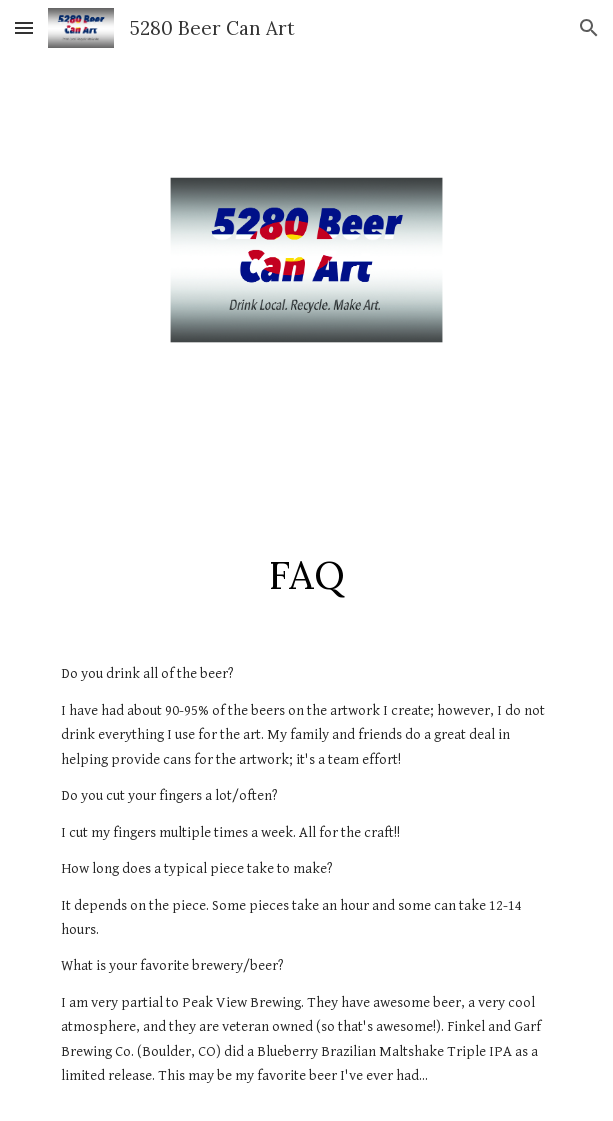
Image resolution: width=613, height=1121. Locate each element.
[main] (306, 575)
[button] (24, 27)
